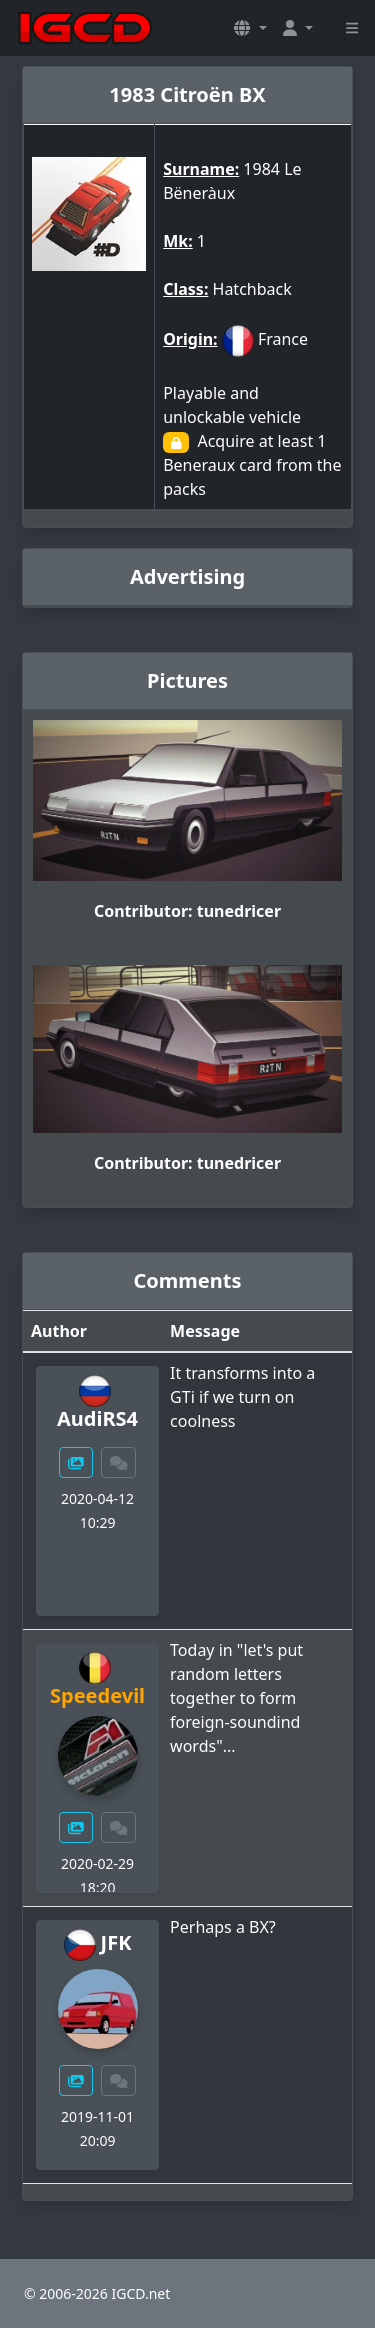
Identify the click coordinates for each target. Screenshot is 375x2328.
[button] (250, 28)
